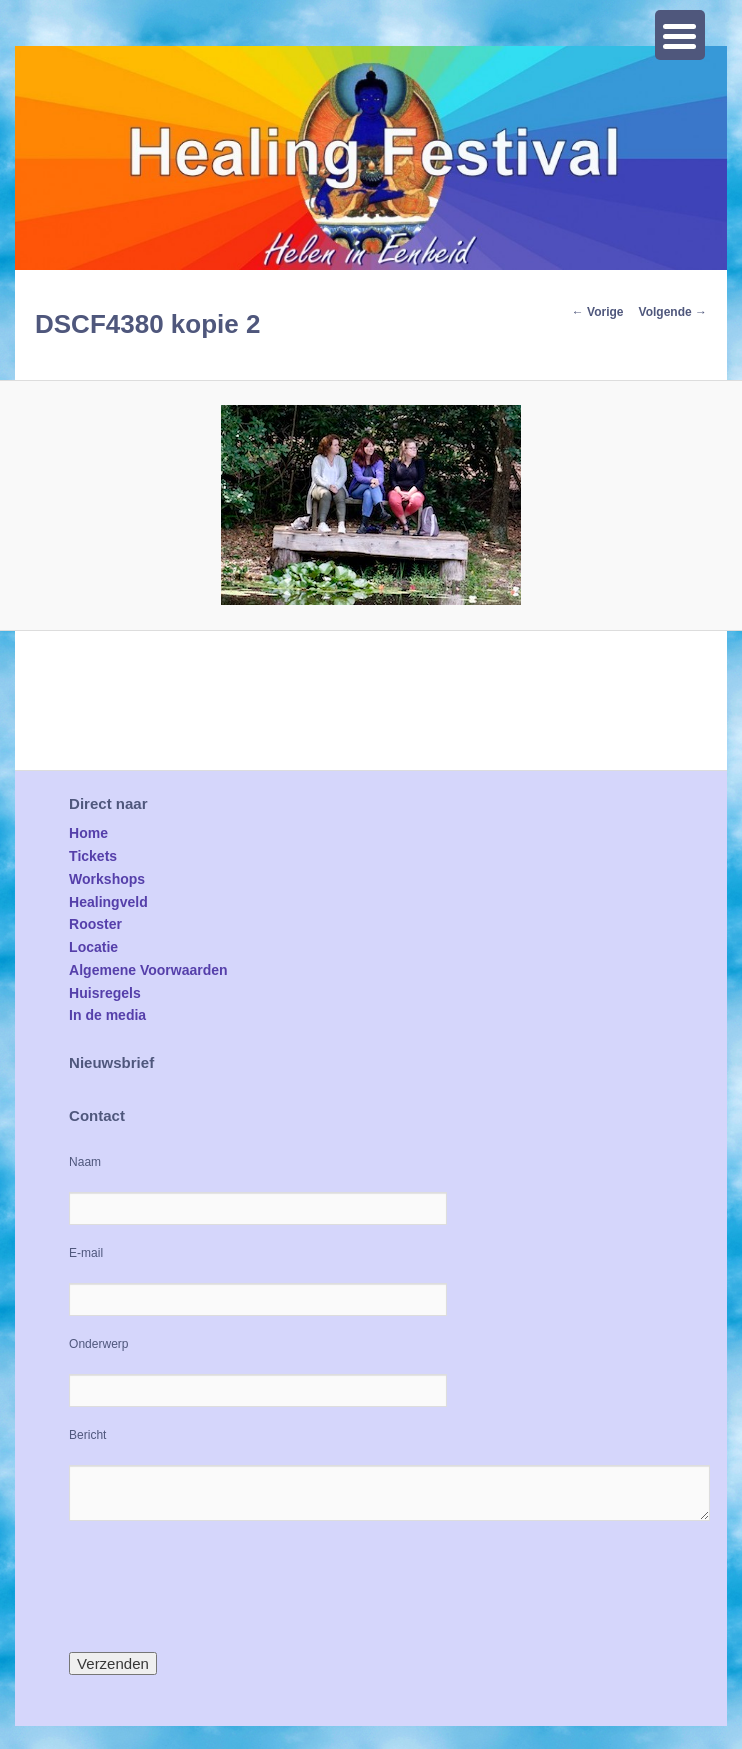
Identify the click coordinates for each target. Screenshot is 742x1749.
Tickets (93, 856)
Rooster (95, 924)
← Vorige (598, 312)
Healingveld (108, 902)
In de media (107, 1015)
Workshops (107, 879)
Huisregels (105, 993)
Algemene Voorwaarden (148, 970)
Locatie (93, 947)
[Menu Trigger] (680, 35)
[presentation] (221, 1586)
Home (88, 833)
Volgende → (673, 312)
